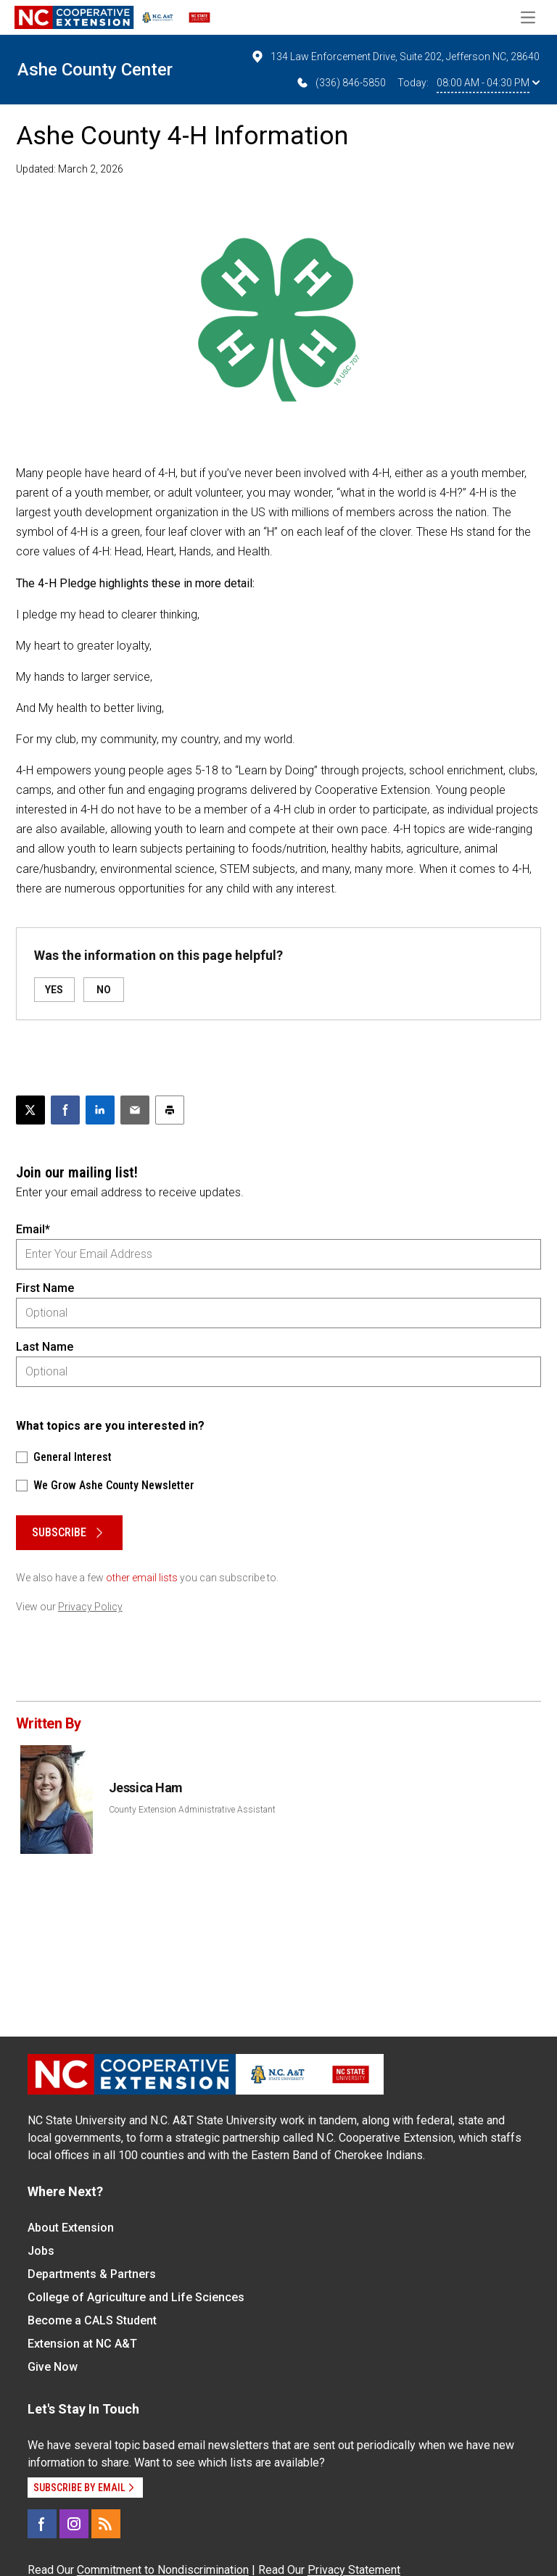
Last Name (44, 1347)
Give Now (53, 2367)
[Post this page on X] (30, 1110)
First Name (45, 1288)
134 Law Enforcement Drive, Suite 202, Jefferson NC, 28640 (395, 56)
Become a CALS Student (92, 2320)
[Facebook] (42, 2523)
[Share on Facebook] (65, 1110)
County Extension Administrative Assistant (192, 1810)
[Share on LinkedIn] (100, 1110)
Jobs (41, 2251)
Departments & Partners (92, 2274)
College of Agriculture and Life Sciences (136, 2297)
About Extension (71, 2228)
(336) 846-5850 (340, 82)
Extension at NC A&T (82, 2344)
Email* (33, 1229)
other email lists (142, 1577)
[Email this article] (134, 1110)
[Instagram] (73, 2523)
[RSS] (105, 2523)
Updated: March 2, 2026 (69, 169)
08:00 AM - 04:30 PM (488, 82)
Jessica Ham (146, 1787)
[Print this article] (169, 1110)
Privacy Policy (90, 1606)
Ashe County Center (95, 69)
